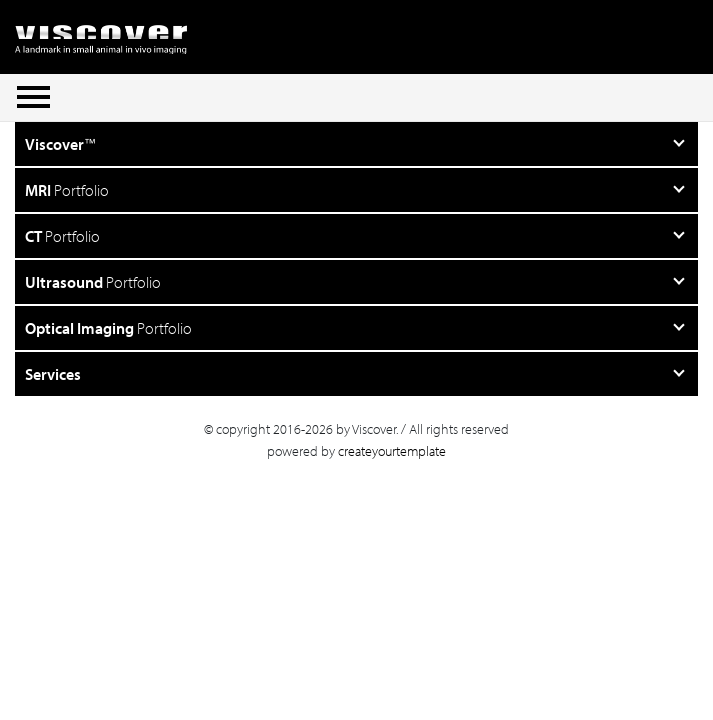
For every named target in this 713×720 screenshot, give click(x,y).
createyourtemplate (392, 450)
